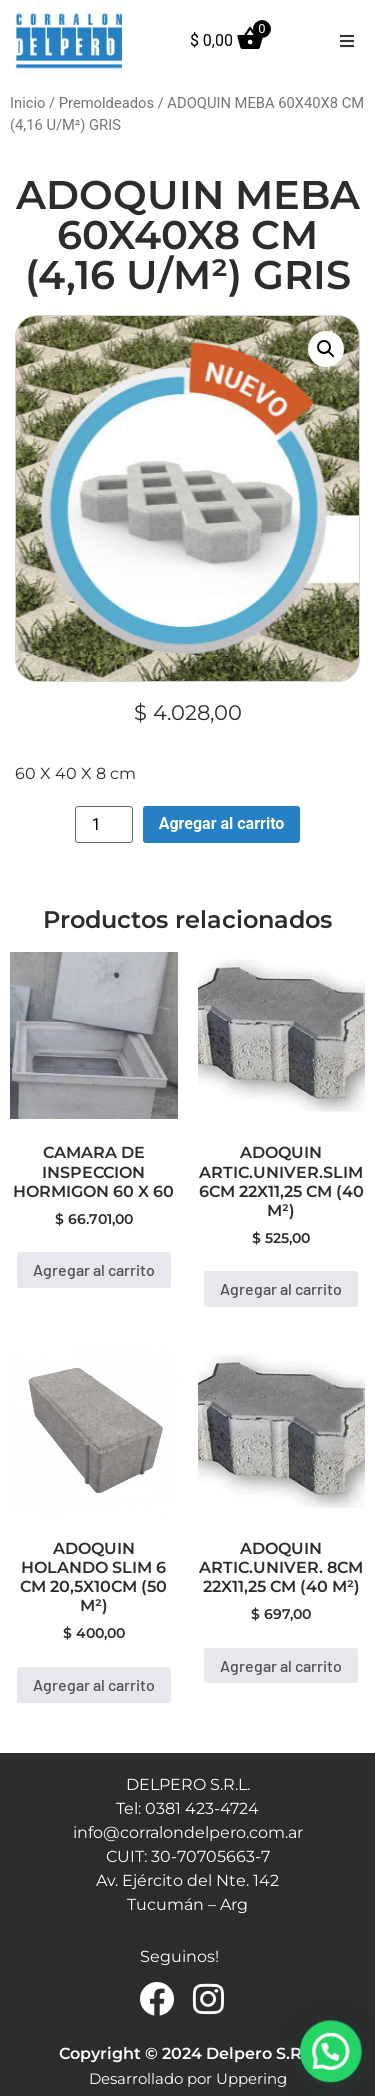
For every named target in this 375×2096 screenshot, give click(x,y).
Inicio (27, 103)
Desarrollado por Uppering (188, 2078)
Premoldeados (106, 103)
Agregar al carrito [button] (94, 1269)
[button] (347, 41)
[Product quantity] (104, 824)
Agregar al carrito (222, 823)
